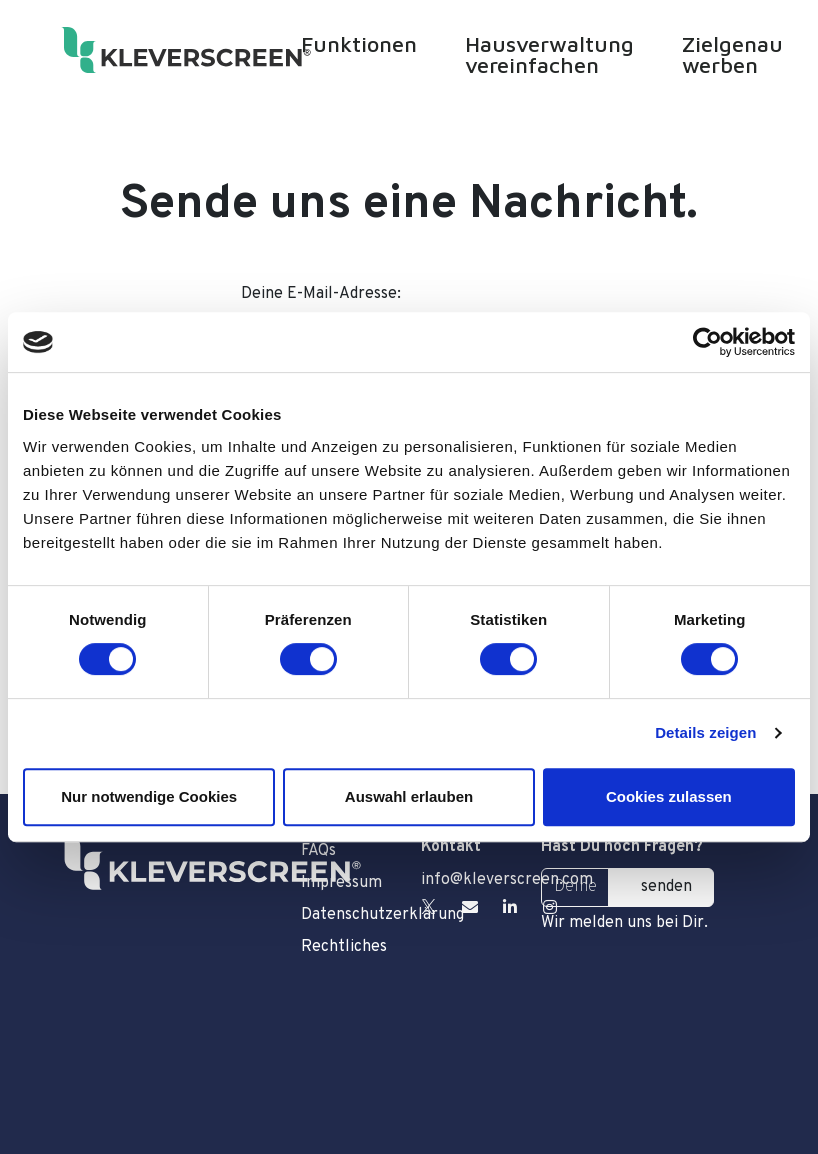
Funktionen (359, 44)
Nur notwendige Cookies (149, 796)
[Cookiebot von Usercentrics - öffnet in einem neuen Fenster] (707, 342)
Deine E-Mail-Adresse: (321, 294)
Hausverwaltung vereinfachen (549, 54)
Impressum (341, 883)
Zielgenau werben (732, 54)
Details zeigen (705, 732)
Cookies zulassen (669, 796)
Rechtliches (344, 947)
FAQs (318, 851)
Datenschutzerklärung (349, 915)
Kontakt (451, 847)
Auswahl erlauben (409, 796)
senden (666, 887)
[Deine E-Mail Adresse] (575, 887)
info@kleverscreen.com (507, 880)
